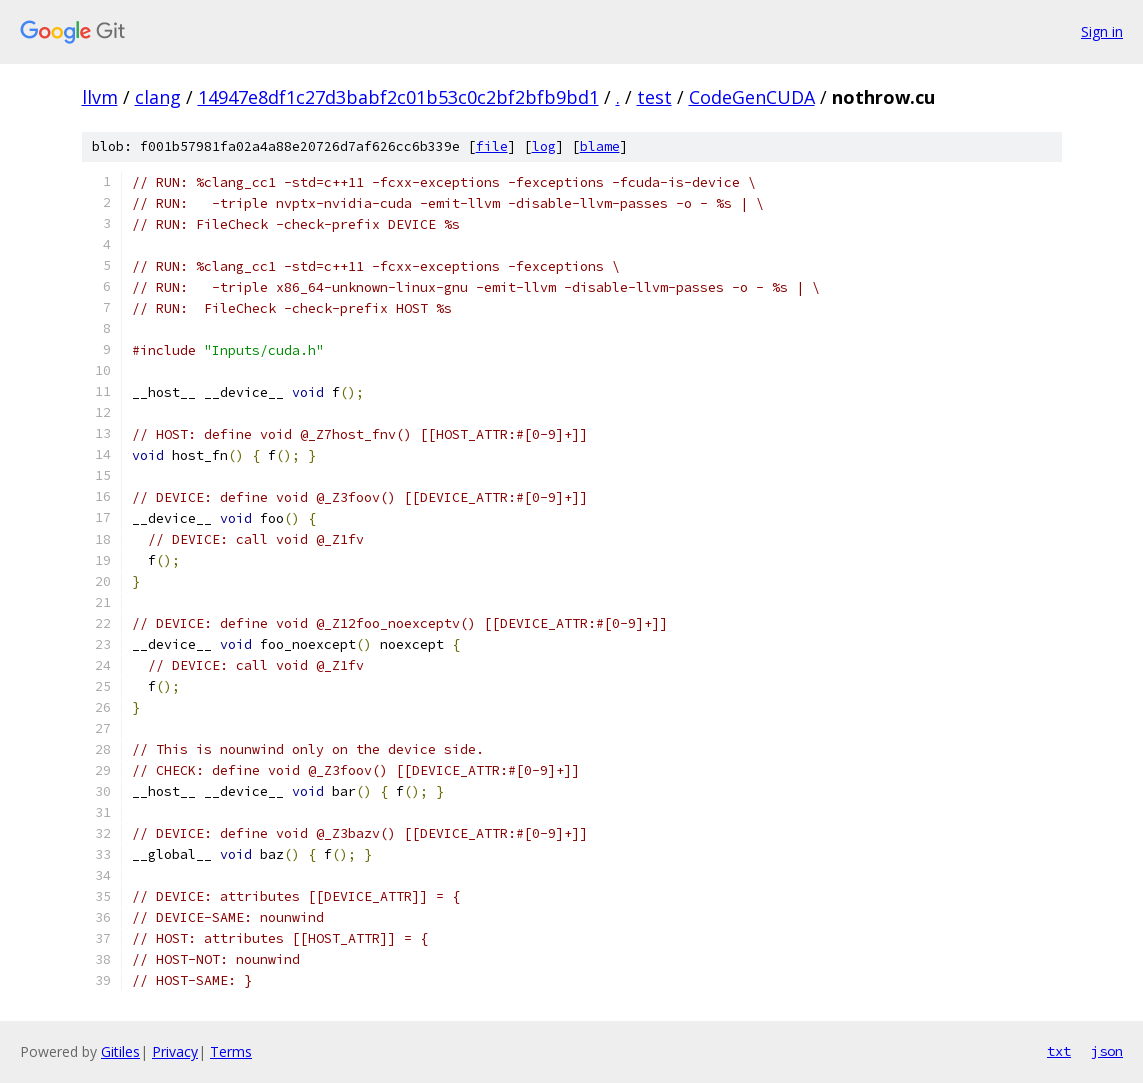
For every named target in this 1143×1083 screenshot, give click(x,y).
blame (600, 146)
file (492, 146)
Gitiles (120, 1051)
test (654, 97)
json (1107, 1051)
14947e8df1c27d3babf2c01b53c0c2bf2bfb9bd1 (398, 97)
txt (1059, 1051)
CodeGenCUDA (752, 97)
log (544, 146)
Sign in (1102, 31)
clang (158, 97)
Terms (231, 1051)
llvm (100, 97)
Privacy (175, 1051)
